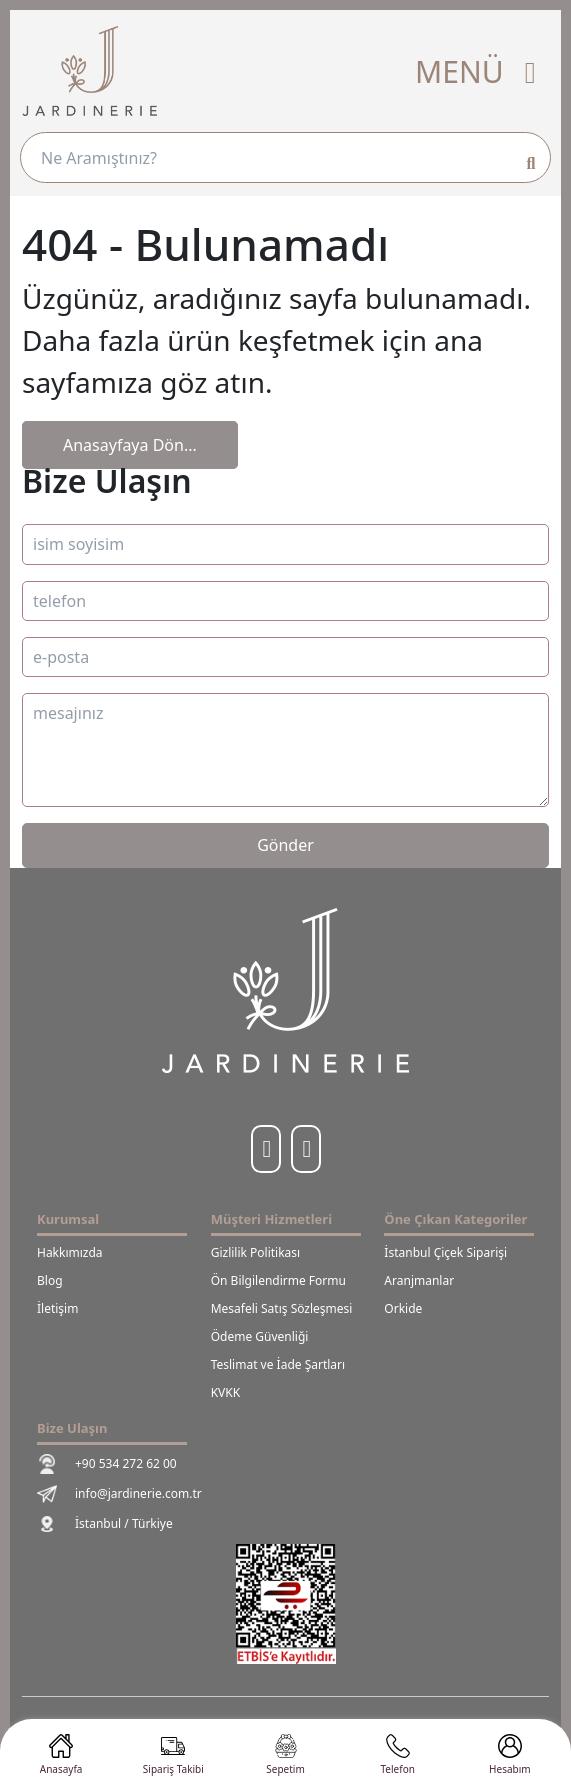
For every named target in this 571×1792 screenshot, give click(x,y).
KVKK (225, 1392)
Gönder (285, 845)
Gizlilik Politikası (256, 1252)
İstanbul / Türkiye (105, 1524)
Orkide (403, 1308)
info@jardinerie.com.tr (119, 1494)
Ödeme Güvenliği (260, 1336)
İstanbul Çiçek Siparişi (445, 1252)
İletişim (57, 1308)
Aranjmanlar (419, 1280)
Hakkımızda (70, 1252)
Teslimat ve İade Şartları (278, 1364)
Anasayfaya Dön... (130, 445)
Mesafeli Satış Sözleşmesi (282, 1308)
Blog (50, 1280)
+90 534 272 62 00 (107, 1464)
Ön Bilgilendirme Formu (278, 1280)
